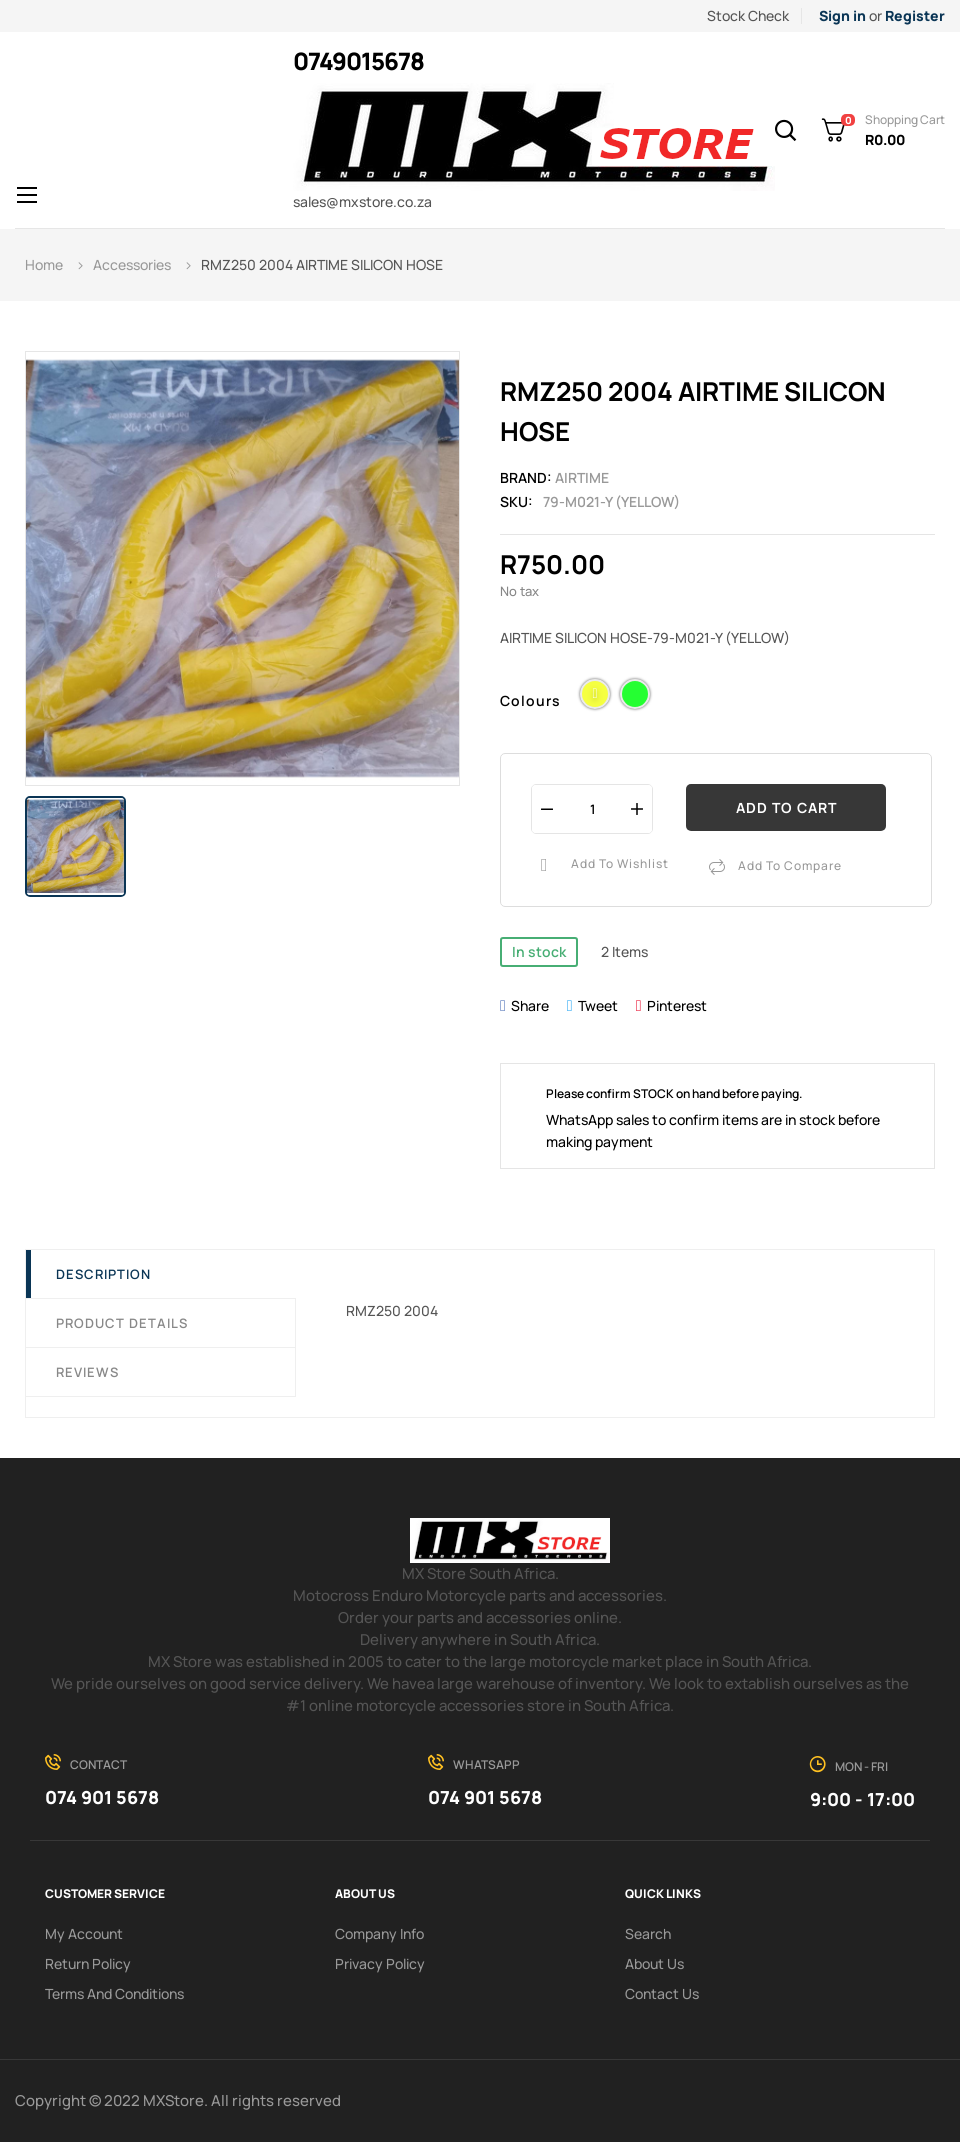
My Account (84, 1933)
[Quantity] (592, 808)
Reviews (87, 1372)
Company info (379, 1933)
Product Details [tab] (122, 1323)
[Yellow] (595, 697)
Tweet (598, 1005)
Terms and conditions (114, 1993)
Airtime (582, 477)
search (648, 1933)
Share (530, 1005)
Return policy (88, 1963)
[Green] (635, 697)
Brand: (526, 477)
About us (654, 1963)
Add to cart (786, 807)
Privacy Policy (380, 1963)
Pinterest (677, 1005)
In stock (539, 951)
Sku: (516, 501)
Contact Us (662, 1993)
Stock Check (748, 15)
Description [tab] (103, 1274)
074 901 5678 (102, 1797)
